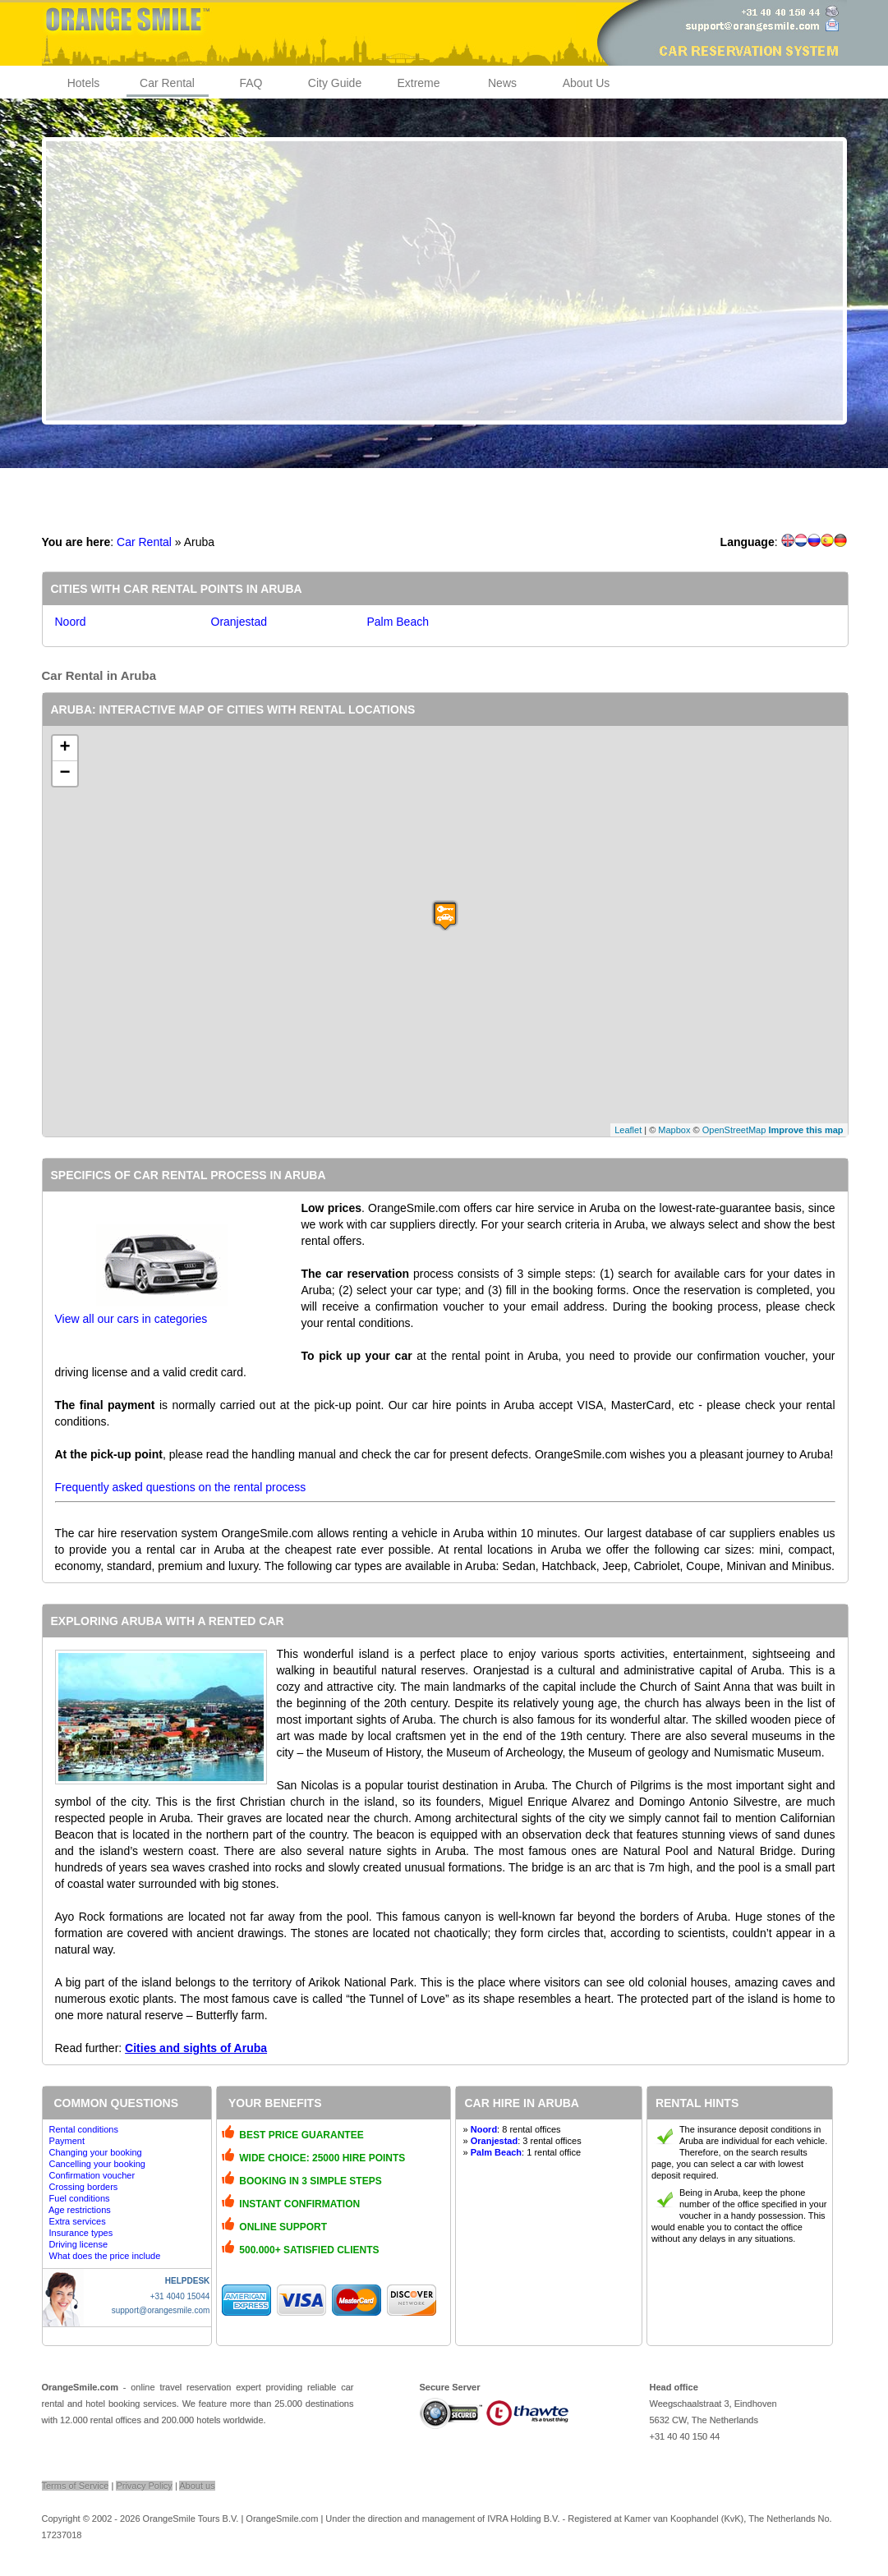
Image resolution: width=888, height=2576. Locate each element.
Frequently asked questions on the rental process (180, 1487)
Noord (70, 621)
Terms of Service (75, 2486)
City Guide (334, 83)
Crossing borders (83, 2187)
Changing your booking (95, 2152)
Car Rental (167, 83)
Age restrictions (79, 2210)
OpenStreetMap (734, 1130)
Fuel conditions (79, 2198)
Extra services (77, 2221)
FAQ (250, 83)
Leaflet (628, 1130)
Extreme (418, 83)
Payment (67, 2141)
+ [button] (64, 748)
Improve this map (805, 1130)
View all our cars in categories (131, 1318)
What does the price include (105, 2256)
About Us (586, 83)
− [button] (64, 773)
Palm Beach (398, 621)
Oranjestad (239, 621)
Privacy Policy (144, 2486)
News (502, 83)
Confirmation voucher (92, 2175)
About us (196, 2486)
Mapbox (674, 1130)
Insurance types (81, 2233)
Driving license (78, 2244)
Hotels (83, 83)
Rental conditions (83, 2129)
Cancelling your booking (97, 2164)
